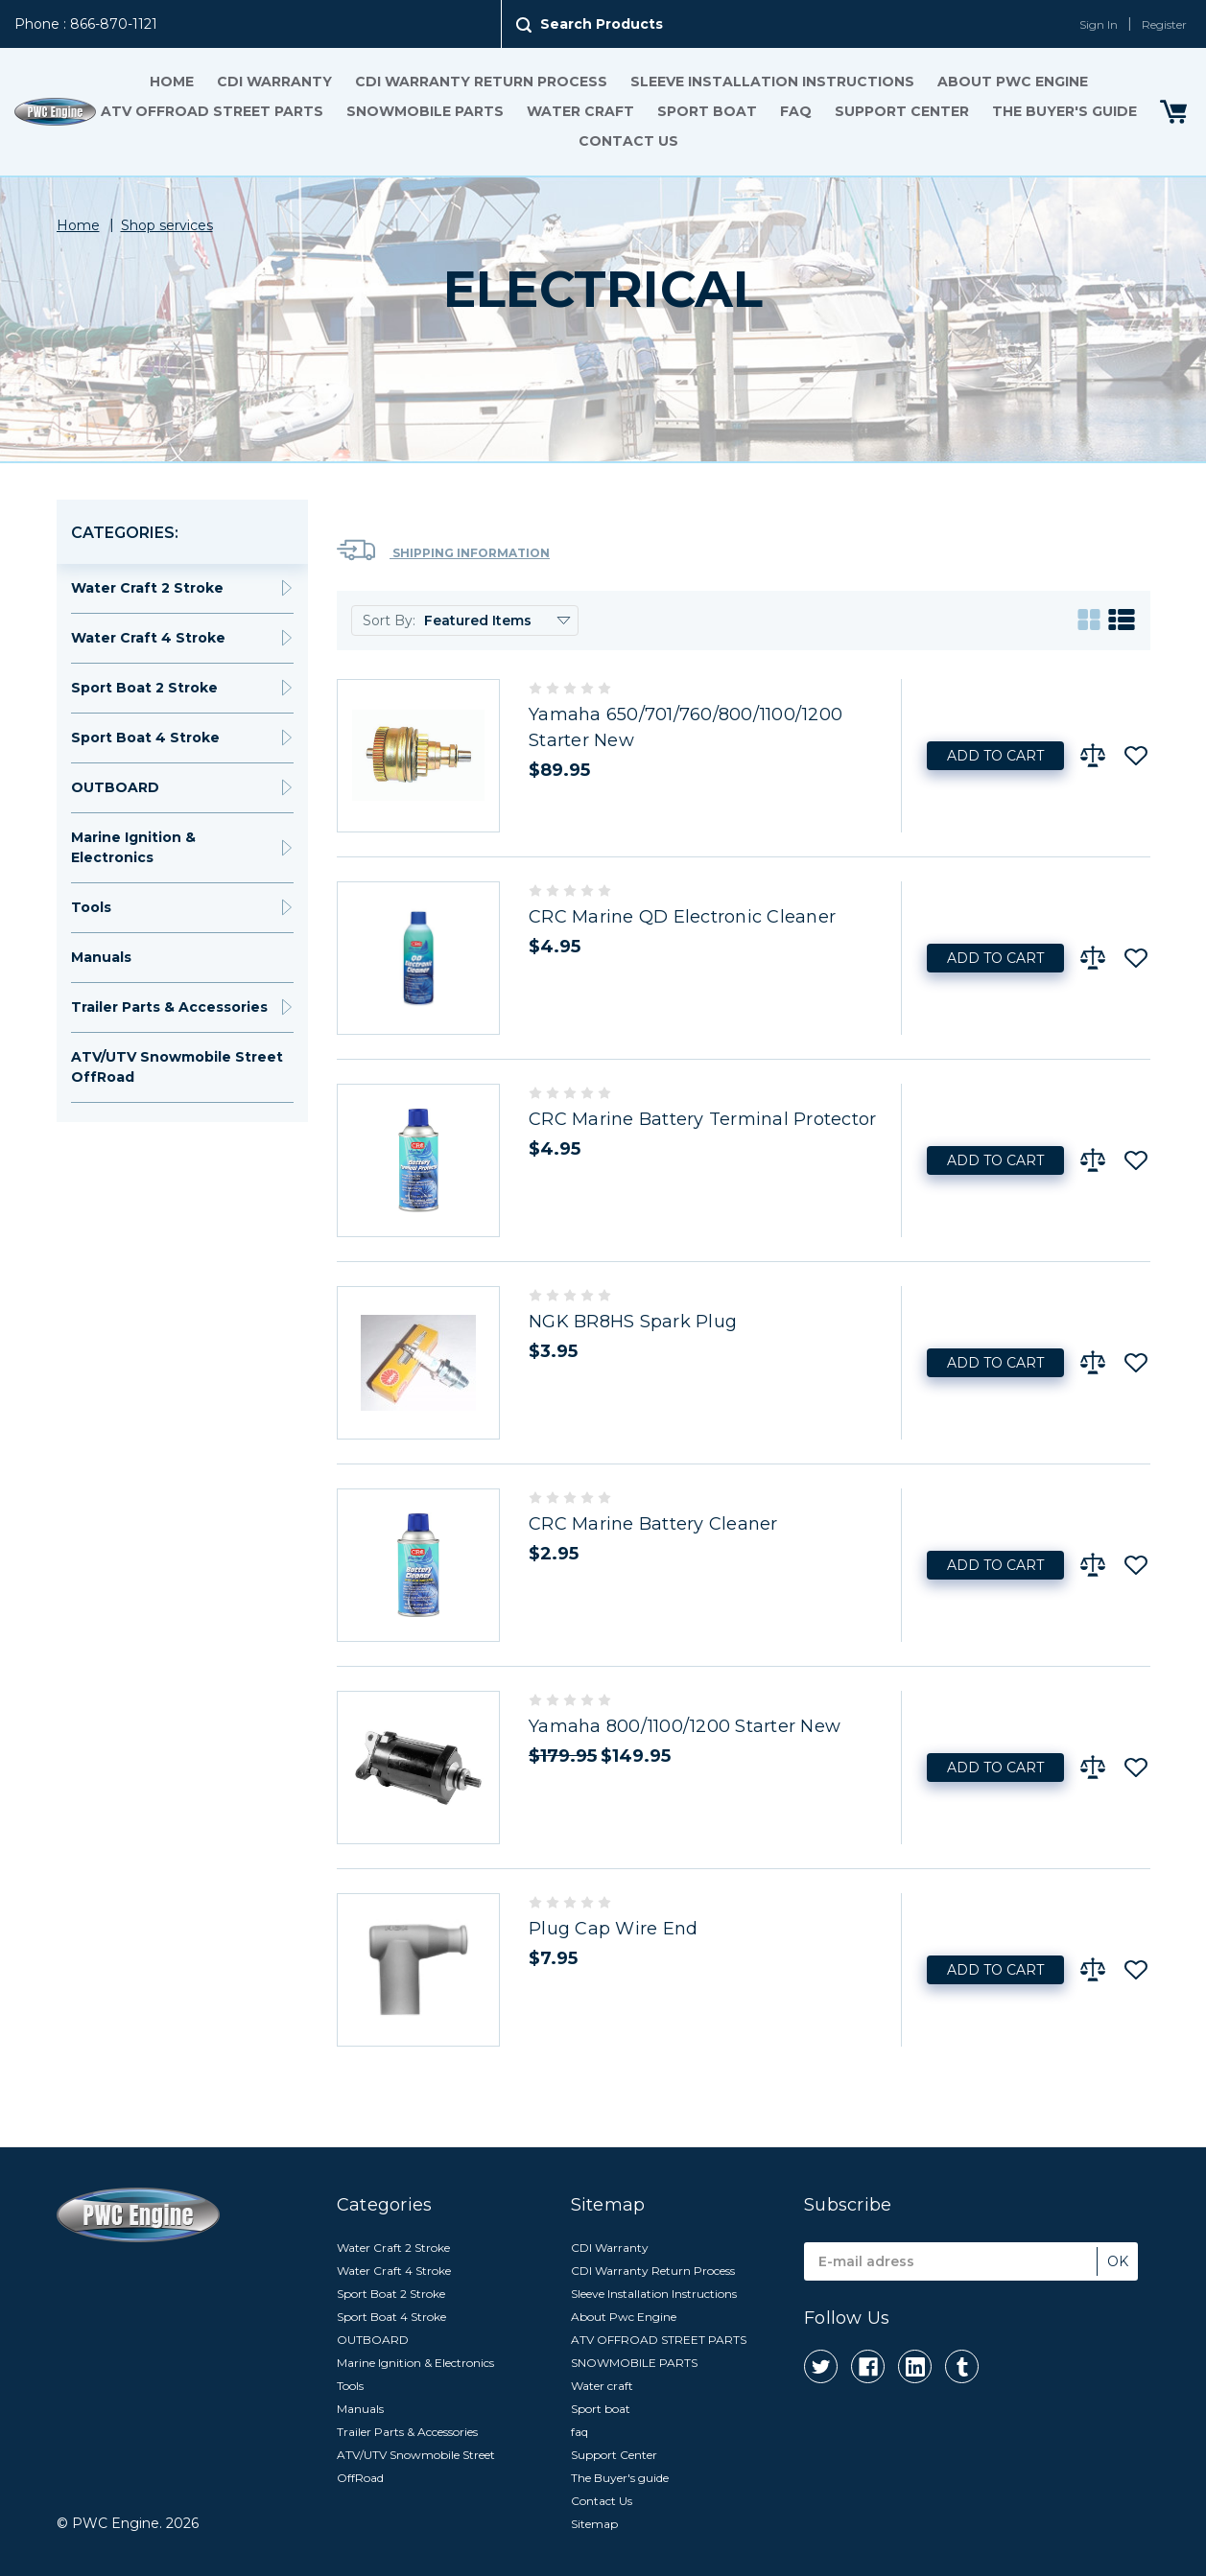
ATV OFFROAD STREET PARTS (211, 111)
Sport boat (706, 111)
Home (171, 81)
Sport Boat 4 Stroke (145, 737)
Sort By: (389, 620)
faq (795, 111)
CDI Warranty (273, 81)
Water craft (579, 111)
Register (1164, 24)
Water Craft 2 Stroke (147, 588)
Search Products (601, 24)
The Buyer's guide (1063, 111)
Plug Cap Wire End (613, 1928)
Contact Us (627, 141)
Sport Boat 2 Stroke (144, 687)
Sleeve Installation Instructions (771, 81)
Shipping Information (443, 550)
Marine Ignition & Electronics (133, 847)
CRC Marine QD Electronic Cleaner (682, 916)
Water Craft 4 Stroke (148, 637)
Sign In (1098, 24)
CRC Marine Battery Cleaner (653, 1523)
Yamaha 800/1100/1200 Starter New (684, 1726)
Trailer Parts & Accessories (169, 1007)
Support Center (901, 111)
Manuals (101, 957)
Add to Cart (995, 755)
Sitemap (594, 2524)
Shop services (167, 225)
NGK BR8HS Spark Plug (633, 1321)
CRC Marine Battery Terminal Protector (702, 1119)
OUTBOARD (115, 787)
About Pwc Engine (1011, 81)
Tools (91, 907)
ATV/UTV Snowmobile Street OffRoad (177, 1067)
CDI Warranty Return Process (480, 81)
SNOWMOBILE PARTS (424, 111)
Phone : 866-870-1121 (85, 24)
